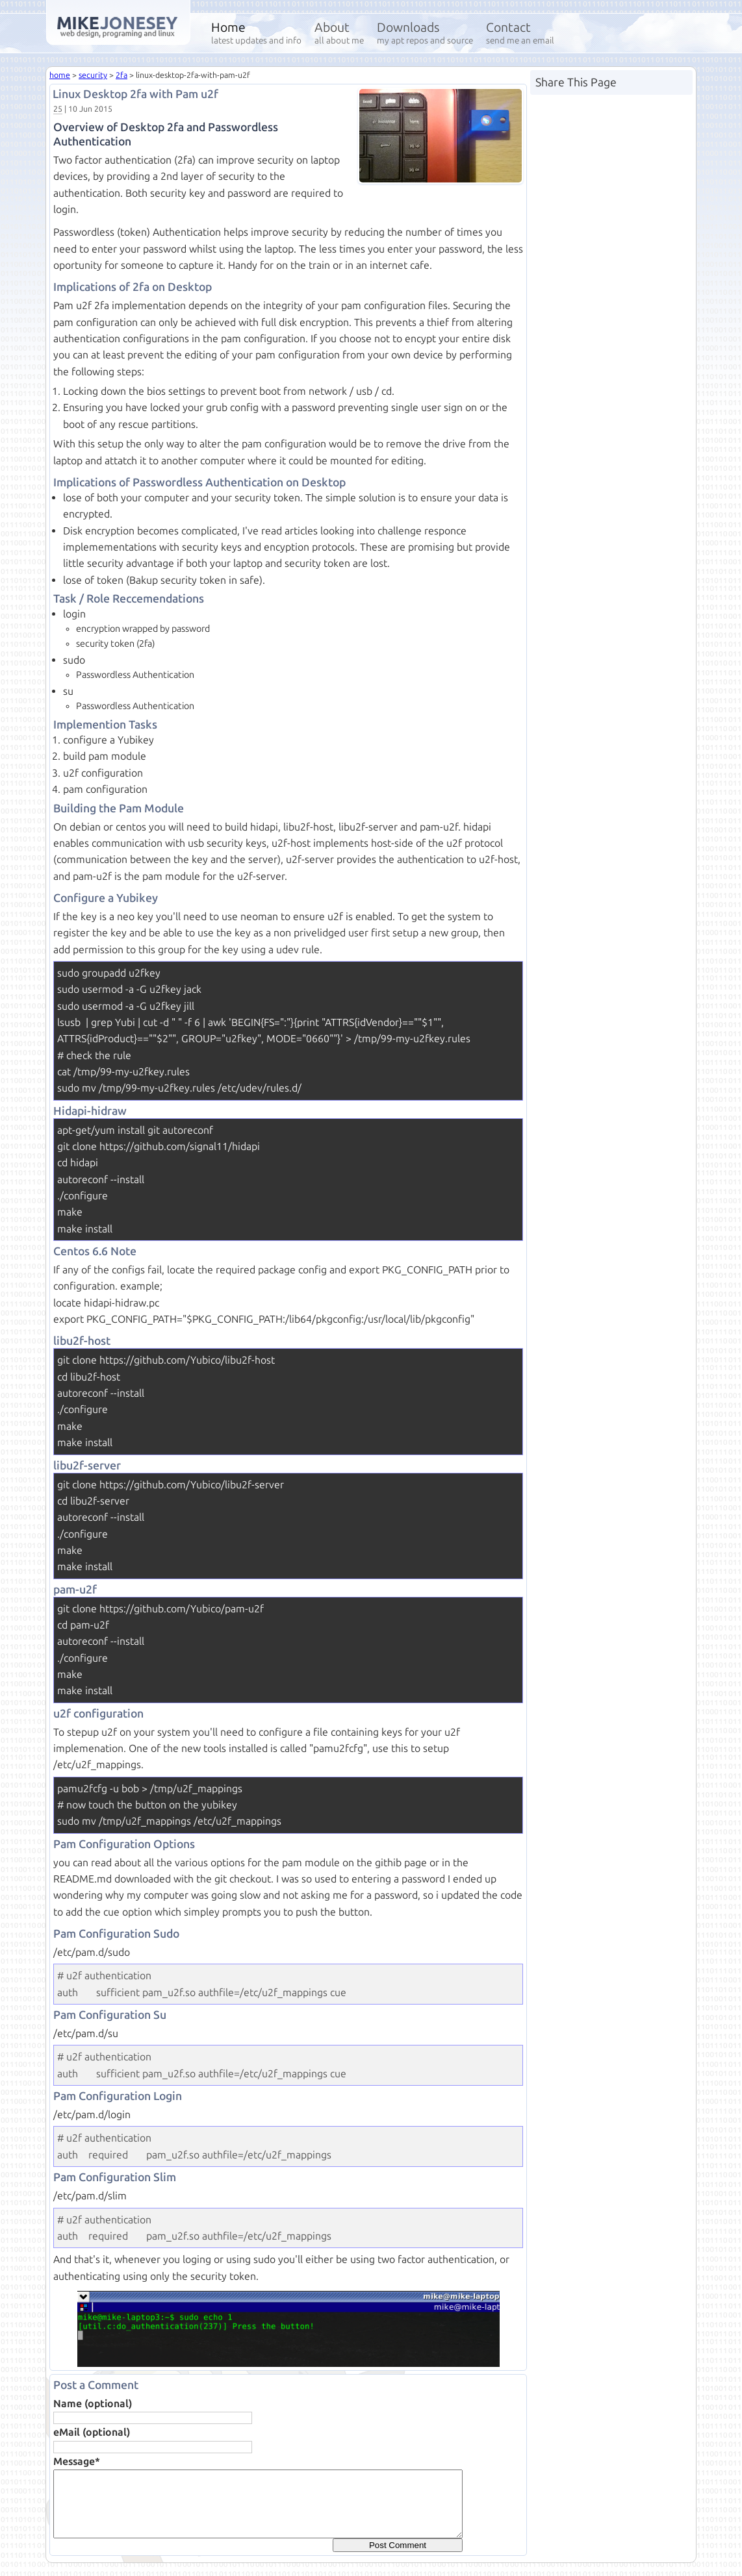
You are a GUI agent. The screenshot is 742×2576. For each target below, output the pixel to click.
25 (57, 109)
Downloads (425, 33)
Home (256, 33)
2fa (121, 75)
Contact (520, 33)
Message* (76, 2461)
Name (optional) (92, 2403)
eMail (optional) (91, 2432)
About (339, 33)
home (59, 75)
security (93, 75)
